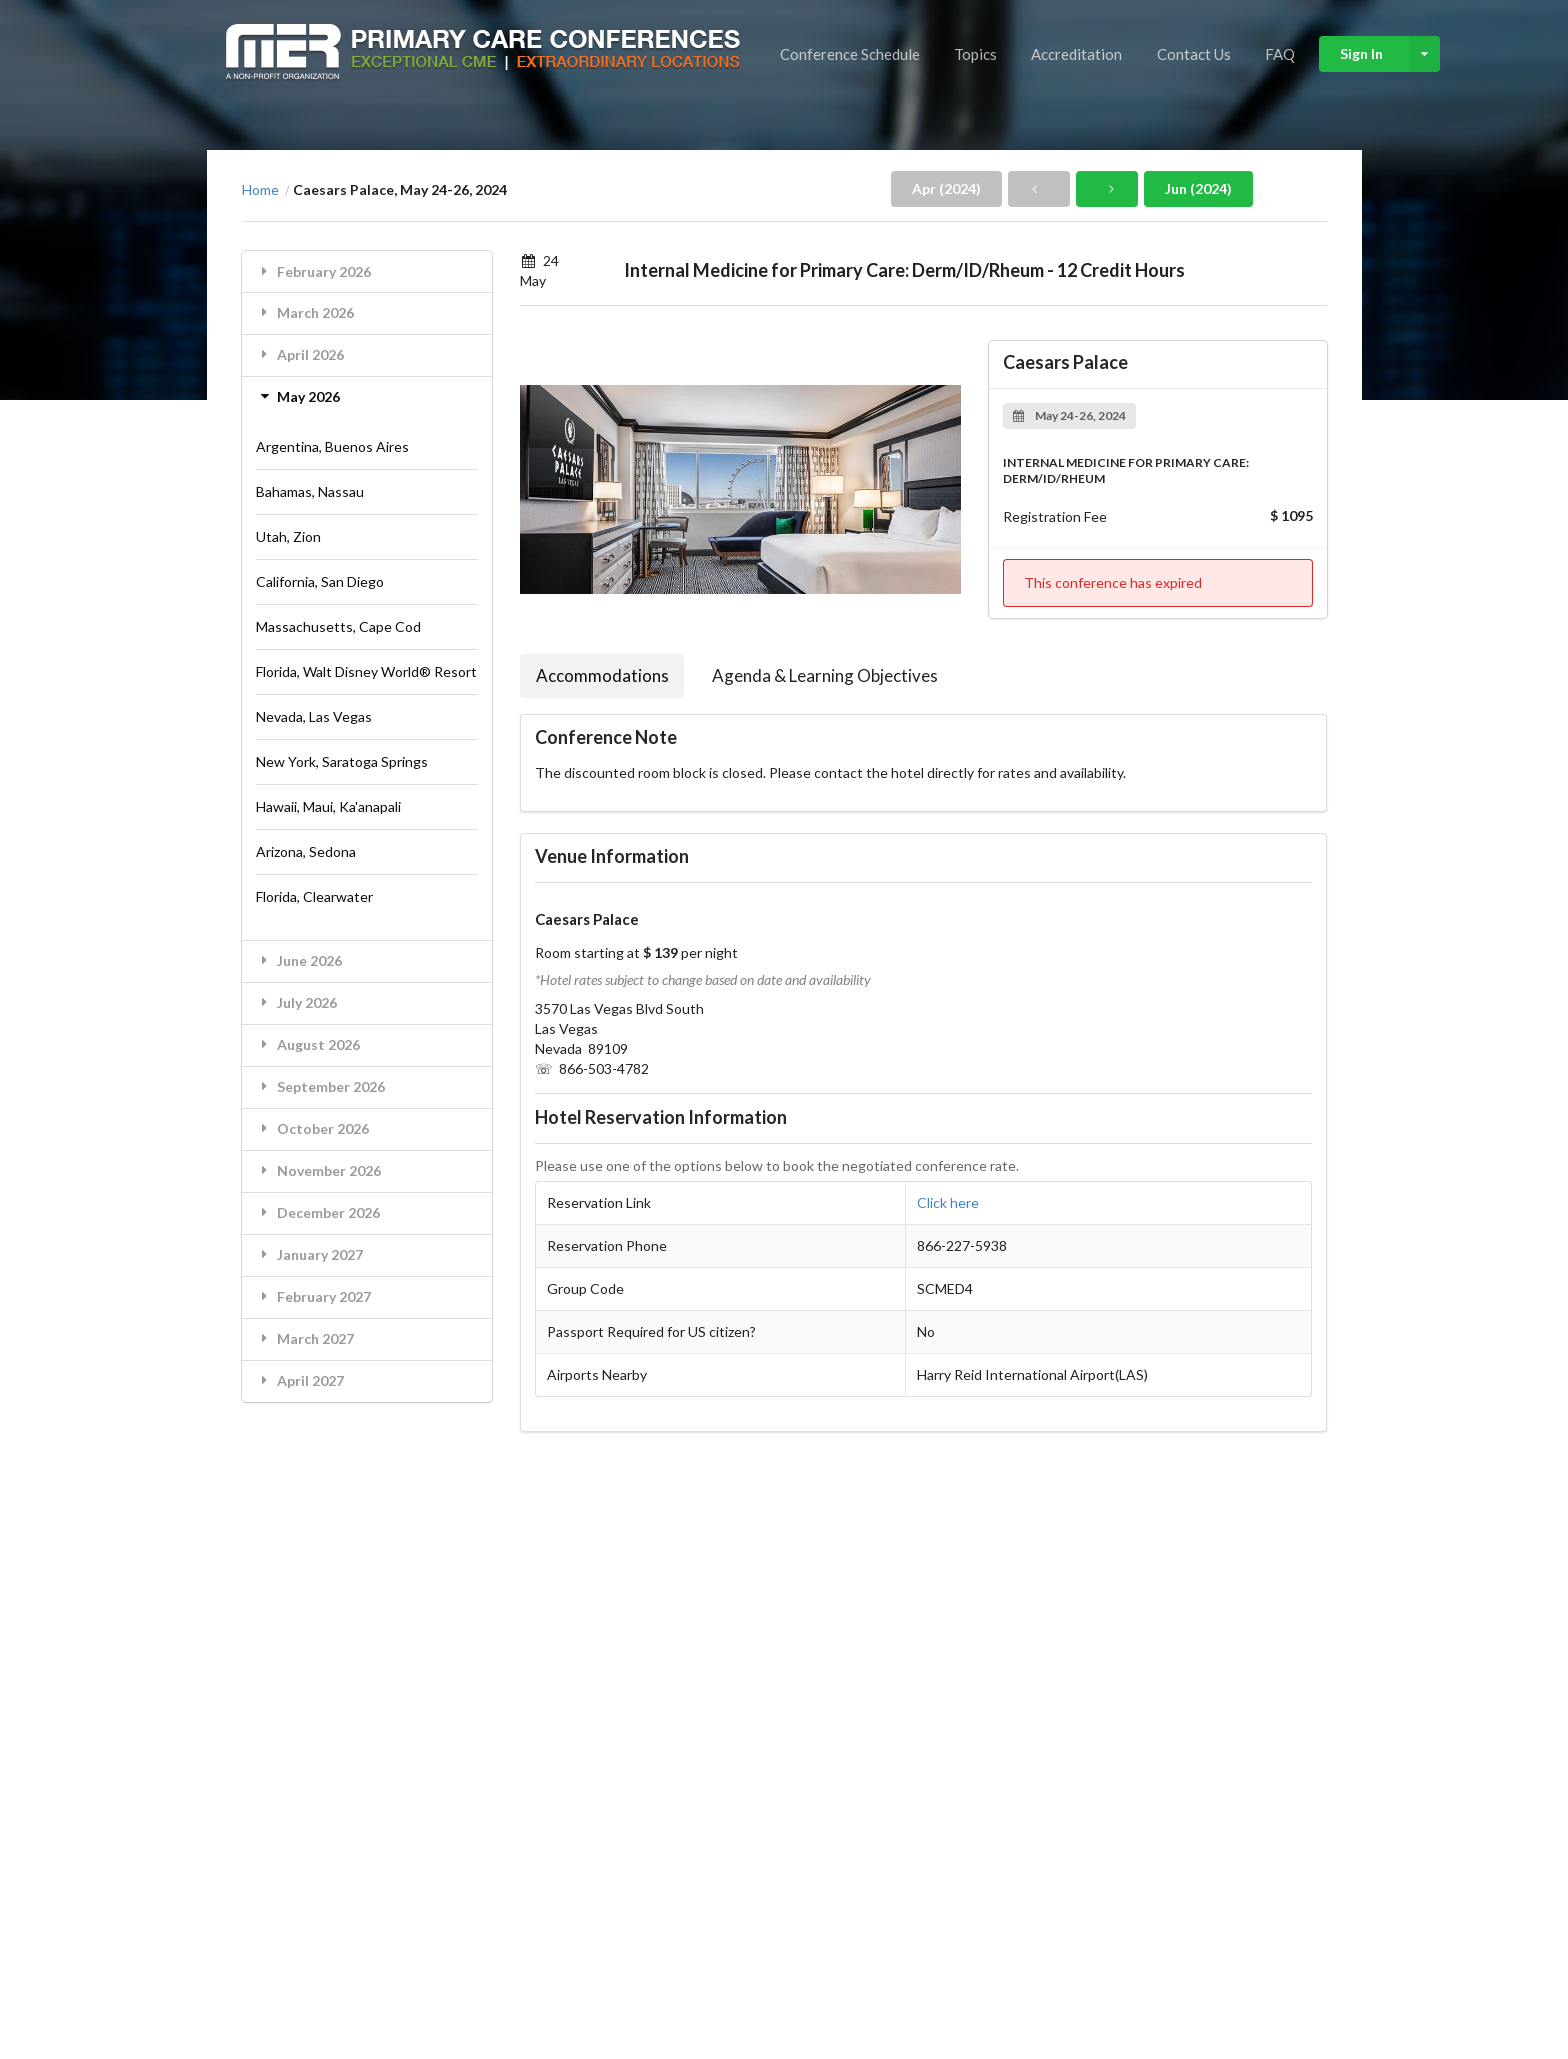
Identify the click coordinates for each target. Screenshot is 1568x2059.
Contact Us (1194, 54)
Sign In (1390, 54)
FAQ (1280, 54)
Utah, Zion (288, 536)
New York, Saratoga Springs (342, 761)
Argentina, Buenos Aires (332, 446)
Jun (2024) (1198, 188)
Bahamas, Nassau (310, 491)
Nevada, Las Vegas (314, 716)
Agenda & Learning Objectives (825, 675)
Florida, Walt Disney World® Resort (366, 671)
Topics (975, 54)
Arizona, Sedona (306, 851)
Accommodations (602, 675)
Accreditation (1076, 54)
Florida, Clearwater (314, 896)
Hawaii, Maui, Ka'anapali (328, 806)
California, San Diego (320, 581)
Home (260, 190)
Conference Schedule (850, 54)
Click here (948, 1202)
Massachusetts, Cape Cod (338, 626)
